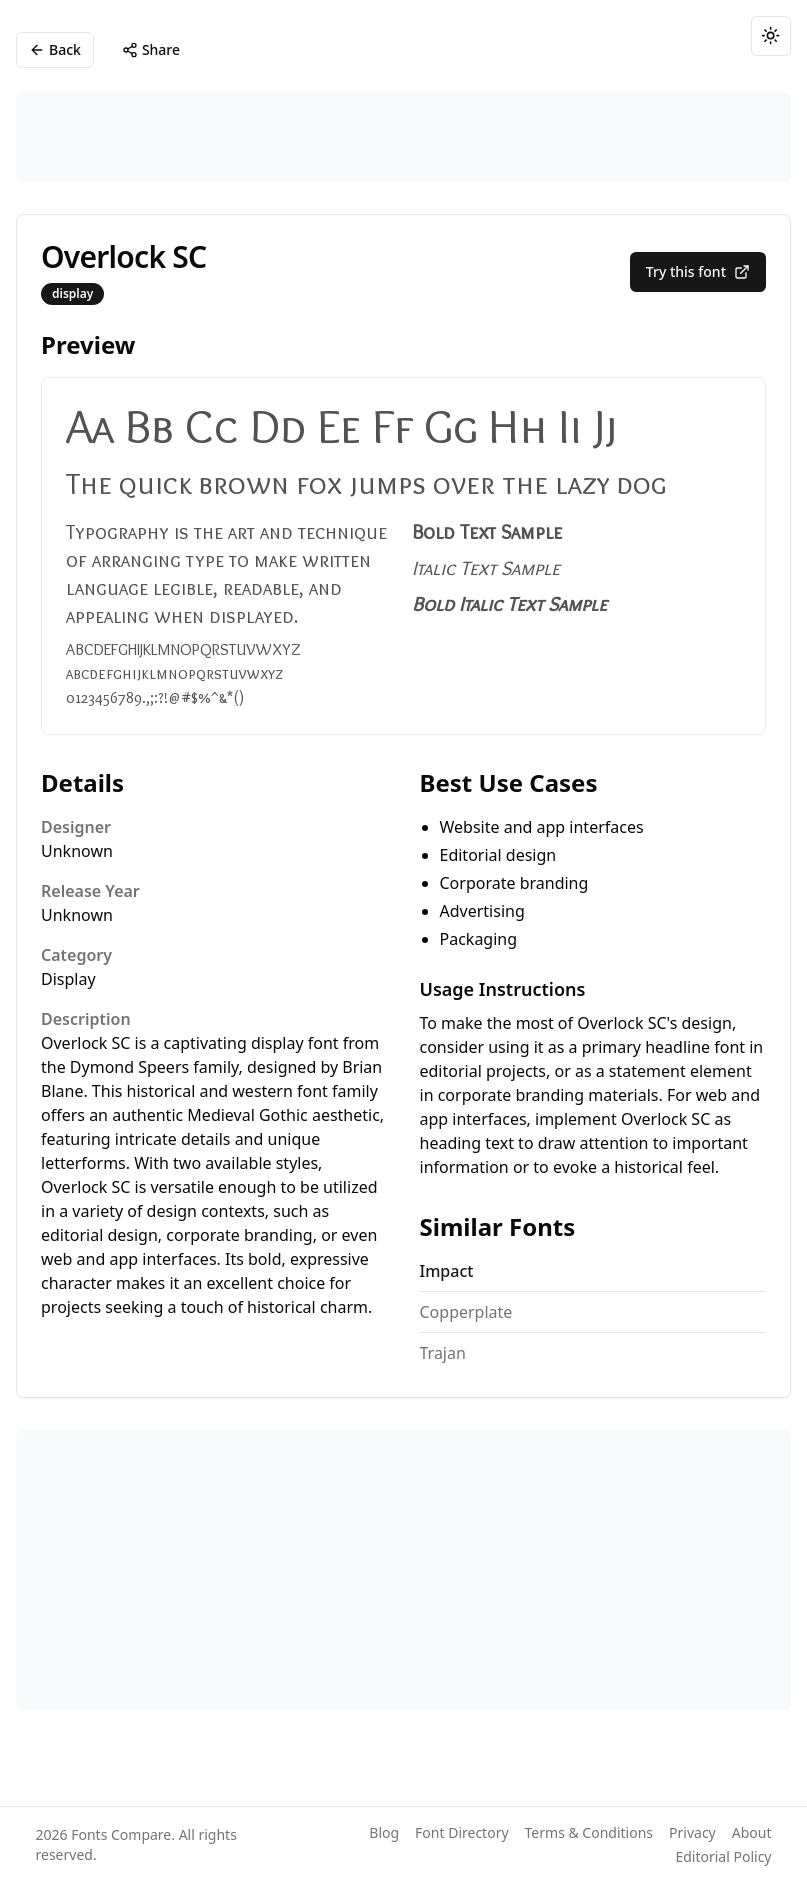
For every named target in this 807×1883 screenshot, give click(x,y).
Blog (384, 1832)
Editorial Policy (723, 1856)
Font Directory (461, 1832)
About (752, 1832)
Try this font (698, 271)
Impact (447, 1271)
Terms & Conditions (589, 1832)
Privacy (692, 1832)
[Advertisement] (403, 137)
